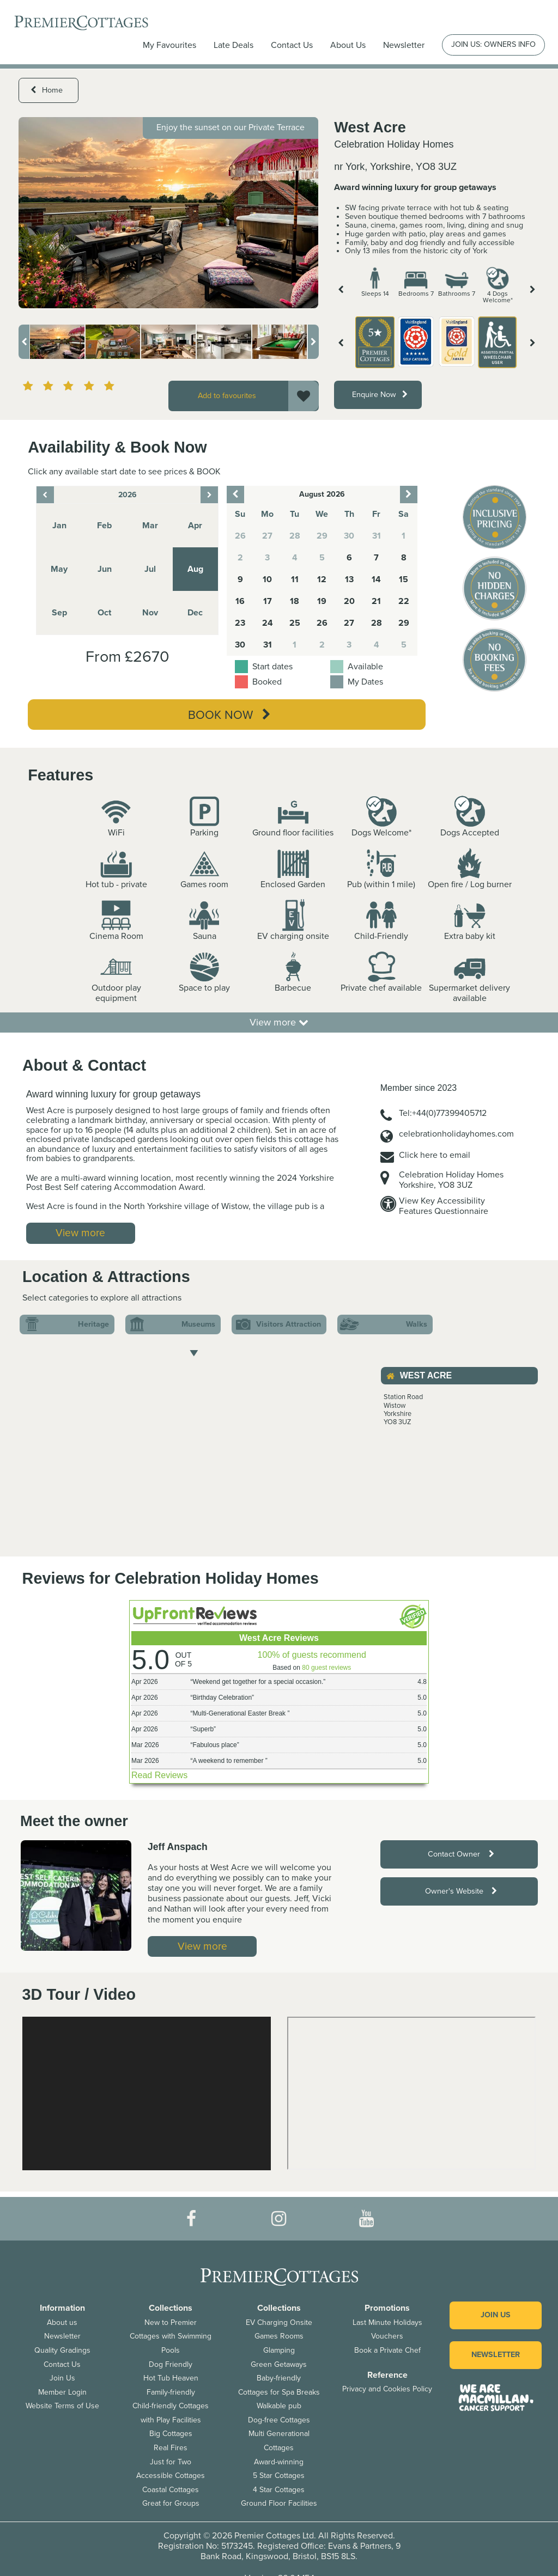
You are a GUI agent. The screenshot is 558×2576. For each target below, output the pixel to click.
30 (240, 644)
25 (294, 623)
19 (321, 601)
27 (349, 623)
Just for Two (170, 2462)
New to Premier (170, 2322)
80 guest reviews (326, 1667)
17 (267, 601)
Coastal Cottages (170, 2489)
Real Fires (170, 2447)
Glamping (279, 2350)
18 (294, 601)
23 (240, 623)
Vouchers (387, 2336)
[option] (168, 212)
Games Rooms (279, 2336)
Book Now (229, 715)
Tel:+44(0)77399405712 (443, 1113)
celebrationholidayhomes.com (456, 1133)
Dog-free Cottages (279, 2420)
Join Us (62, 2378)
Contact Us (292, 45)
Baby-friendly (279, 2378)
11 (295, 579)
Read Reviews (159, 1775)
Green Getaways (279, 2364)
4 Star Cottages (279, 2489)
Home (47, 90)
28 (376, 623)
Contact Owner (461, 1854)
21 (376, 601)
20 (349, 601)
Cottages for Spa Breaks (279, 2392)
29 (403, 623)
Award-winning (279, 2462)
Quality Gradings (62, 2350)
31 (267, 644)
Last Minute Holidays (387, 2322)
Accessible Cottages (170, 2475)
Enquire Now (380, 394)
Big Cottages (170, 2433)
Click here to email (434, 1155)
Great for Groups (170, 2503)
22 (403, 601)
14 (376, 579)
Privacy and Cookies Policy (387, 2389)
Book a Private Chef (387, 2350)
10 (267, 579)
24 (267, 623)
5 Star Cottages (279, 2475)
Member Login (62, 2392)
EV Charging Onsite (279, 2322)
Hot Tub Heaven (170, 2378)
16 (240, 601)
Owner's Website (461, 1891)
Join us (496, 2314)
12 (321, 579)
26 (322, 623)
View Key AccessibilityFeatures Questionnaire (443, 1206)
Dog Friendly (170, 2364)
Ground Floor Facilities (279, 2503)
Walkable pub (279, 2405)
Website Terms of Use (62, 2405)
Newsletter (62, 2336)
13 (349, 579)
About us (62, 2322)
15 (403, 579)
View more (279, 1022)
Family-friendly (171, 2392)
